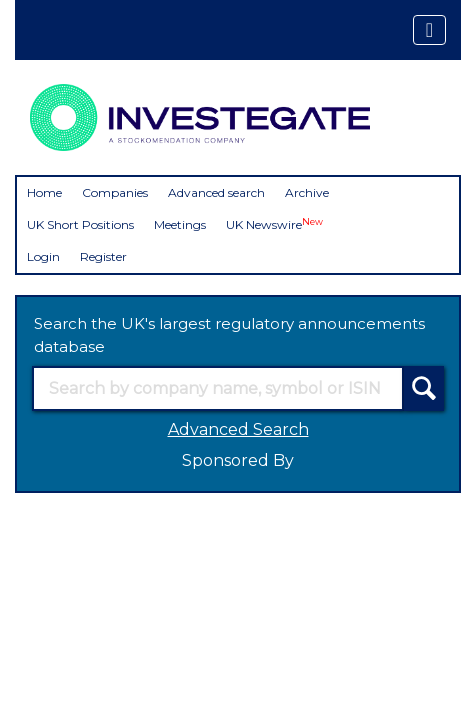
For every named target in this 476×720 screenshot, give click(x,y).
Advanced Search (238, 429)
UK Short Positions (80, 224)
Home (44, 192)
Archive (307, 192)
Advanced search (216, 192)
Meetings (180, 224)
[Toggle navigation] (429, 30)
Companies (115, 192)
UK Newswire (274, 224)
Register (103, 256)
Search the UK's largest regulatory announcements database (229, 335)
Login (43, 256)
